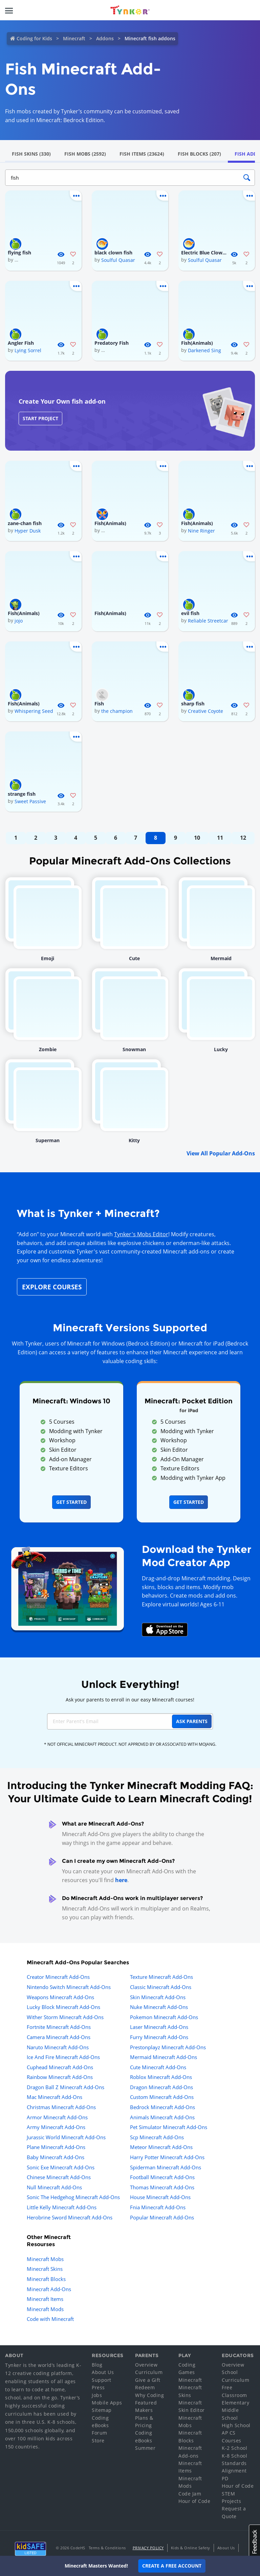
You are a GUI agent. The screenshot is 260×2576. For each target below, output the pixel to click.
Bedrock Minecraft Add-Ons (162, 2107)
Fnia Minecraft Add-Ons (158, 2207)
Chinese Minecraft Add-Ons (59, 2177)
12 (243, 837)
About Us (103, 2372)
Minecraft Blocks (46, 2279)
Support (101, 2380)
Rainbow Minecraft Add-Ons (60, 2077)
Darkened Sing (204, 350)
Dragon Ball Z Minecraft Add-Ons (65, 2087)
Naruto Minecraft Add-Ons (58, 2047)
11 (220, 837)
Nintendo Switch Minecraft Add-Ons (69, 1987)
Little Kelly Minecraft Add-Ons (61, 2207)
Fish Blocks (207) (199, 154)
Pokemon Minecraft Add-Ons (164, 2017)
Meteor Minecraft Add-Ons (161, 2147)
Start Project (40, 418)
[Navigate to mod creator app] (67, 1587)
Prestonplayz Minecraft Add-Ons (168, 2047)
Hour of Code (194, 2501)
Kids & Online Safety (190, 2547)
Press (98, 2387)
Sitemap (102, 2410)
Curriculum (148, 2372)
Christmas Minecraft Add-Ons (61, 2107)
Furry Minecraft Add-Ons (159, 2037)
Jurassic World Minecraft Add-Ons (66, 2137)
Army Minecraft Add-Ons (56, 2127)
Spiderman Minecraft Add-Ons (165, 2167)
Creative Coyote (205, 711)
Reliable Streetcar (208, 620)
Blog (97, 2365)
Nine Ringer (201, 530)
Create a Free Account (171, 2565)
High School (236, 2425)
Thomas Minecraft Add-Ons (162, 2187)
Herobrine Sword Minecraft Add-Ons (69, 2217)
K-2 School (234, 2448)
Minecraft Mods (45, 2309)
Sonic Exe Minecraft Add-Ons (60, 2167)
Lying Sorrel (28, 350)
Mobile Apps (107, 2402)
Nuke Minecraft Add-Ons (159, 2007)
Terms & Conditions (107, 2547)
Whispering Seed (34, 711)
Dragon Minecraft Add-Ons (161, 2087)
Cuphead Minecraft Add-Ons (60, 2067)
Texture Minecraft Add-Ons (161, 1976)
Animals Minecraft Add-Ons (162, 2117)
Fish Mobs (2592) (85, 154)
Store (98, 2440)
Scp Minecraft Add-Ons (157, 2137)
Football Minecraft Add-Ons (162, 2177)
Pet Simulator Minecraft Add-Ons (168, 2127)
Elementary (235, 2402)
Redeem (145, 2387)
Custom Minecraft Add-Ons (162, 2097)
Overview (146, 2365)
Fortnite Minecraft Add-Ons (59, 2027)
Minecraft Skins (45, 2268)
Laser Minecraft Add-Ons (159, 2027)
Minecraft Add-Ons (49, 2289)
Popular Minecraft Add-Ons (162, 2217)
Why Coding (149, 2395)
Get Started (71, 1502)
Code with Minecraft (50, 2318)
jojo (19, 620)
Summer (145, 2448)
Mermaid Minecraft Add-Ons (163, 2057)
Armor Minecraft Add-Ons (57, 2117)
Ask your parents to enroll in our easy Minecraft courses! (130, 1699)
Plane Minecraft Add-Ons (56, 2147)
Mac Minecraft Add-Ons (54, 2097)
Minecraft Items (45, 2299)
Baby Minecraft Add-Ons (55, 2157)
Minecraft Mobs (45, 2259)
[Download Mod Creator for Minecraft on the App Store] (165, 1628)
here (121, 1880)
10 (197, 837)
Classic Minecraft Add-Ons (160, 1987)
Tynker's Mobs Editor (141, 1234)
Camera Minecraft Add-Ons (58, 2037)
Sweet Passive (30, 801)
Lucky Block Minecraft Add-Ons (63, 2007)
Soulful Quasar (118, 260)
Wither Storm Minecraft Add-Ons (65, 2017)
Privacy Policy (148, 2547)
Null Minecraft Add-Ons (54, 2187)
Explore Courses (52, 1287)
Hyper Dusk (28, 530)
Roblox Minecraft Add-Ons (161, 2077)
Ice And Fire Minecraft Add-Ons (63, 2057)
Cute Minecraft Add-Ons (158, 2067)
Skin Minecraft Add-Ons (158, 1997)
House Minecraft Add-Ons (160, 2197)
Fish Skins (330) (31, 154)
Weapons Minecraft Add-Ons (60, 1997)
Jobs (97, 2395)
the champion (117, 711)
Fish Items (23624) (142, 154)
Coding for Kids (34, 38)
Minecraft (74, 38)
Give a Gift (147, 2380)
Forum (99, 2433)
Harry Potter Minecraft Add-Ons (167, 2157)
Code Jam (189, 2493)
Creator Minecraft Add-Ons (58, 1976)
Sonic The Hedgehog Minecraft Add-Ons (73, 2197)
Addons (105, 38)
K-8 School (234, 2456)
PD (225, 2478)
